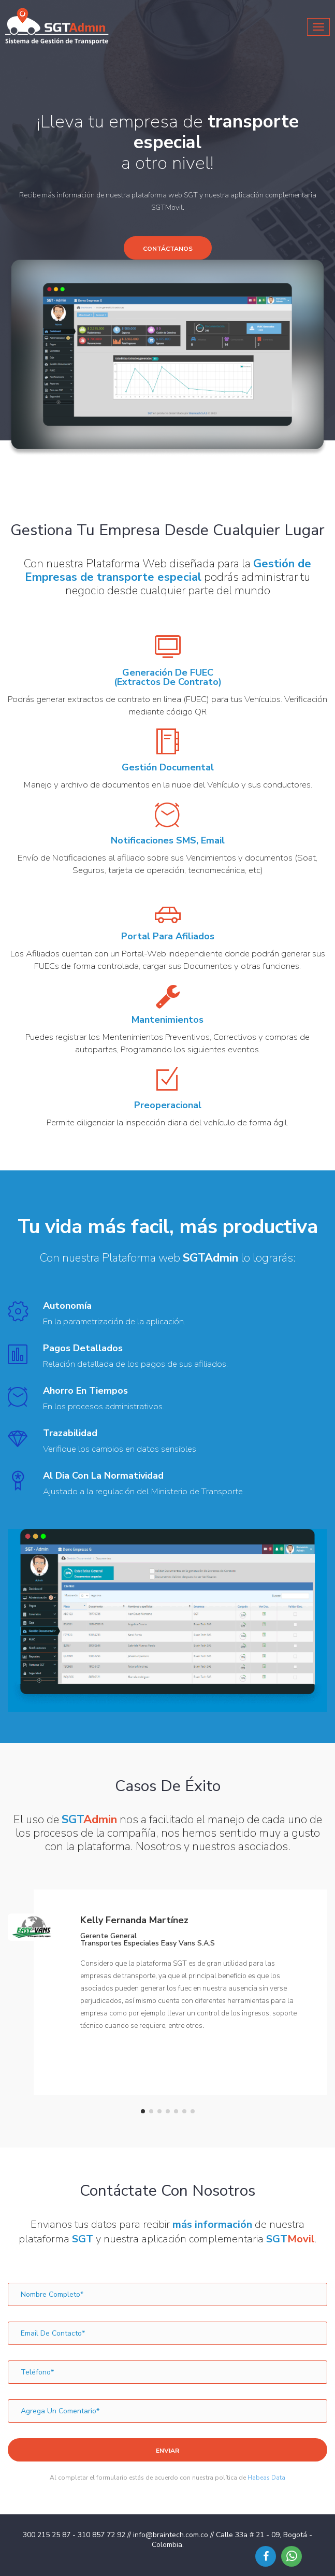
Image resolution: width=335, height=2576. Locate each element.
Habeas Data (266, 2477)
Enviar (167, 2450)
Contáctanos (168, 249)
